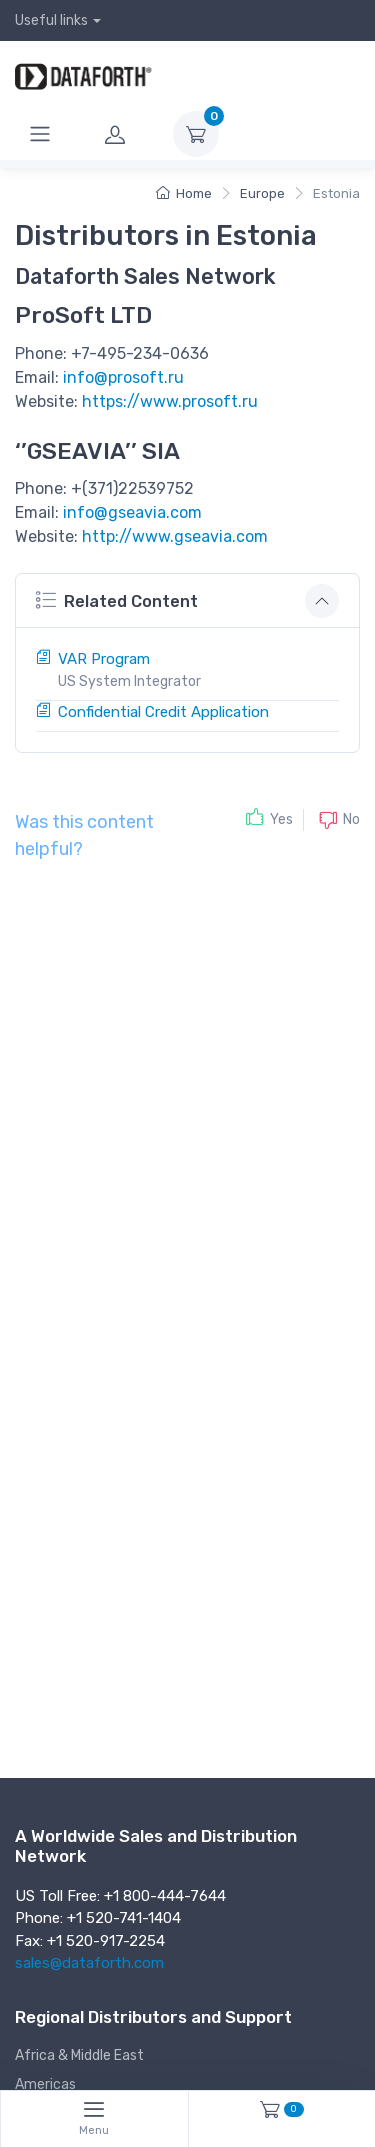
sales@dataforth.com (89, 1963)
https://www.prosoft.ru (170, 401)
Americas (45, 2084)
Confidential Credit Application (163, 712)
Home (184, 193)
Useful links (51, 20)
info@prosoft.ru (123, 377)
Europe (262, 193)
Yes (281, 819)
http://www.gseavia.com (175, 536)
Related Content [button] (117, 599)
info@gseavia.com (132, 512)
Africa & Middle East (79, 2055)
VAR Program (104, 659)
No (351, 818)
